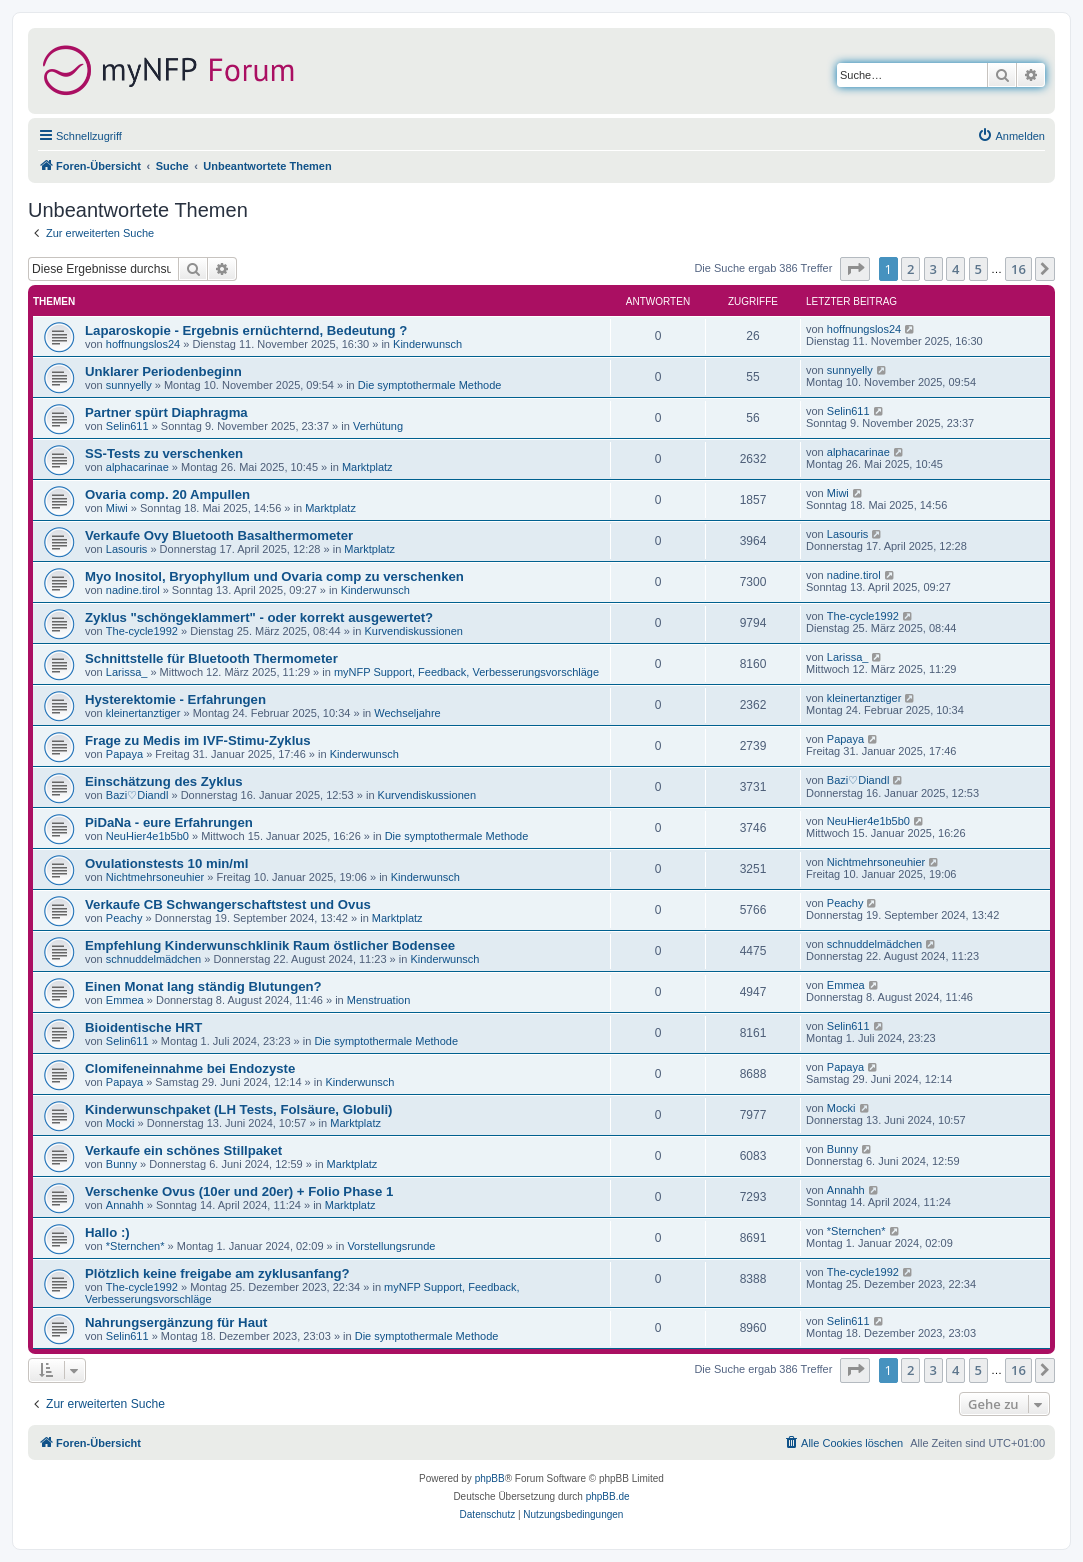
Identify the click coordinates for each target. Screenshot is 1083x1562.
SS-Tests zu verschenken (164, 453)
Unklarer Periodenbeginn (163, 371)
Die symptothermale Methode (430, 385)
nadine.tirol (133, 590)
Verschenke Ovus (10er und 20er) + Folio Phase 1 (239, 1191)
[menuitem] (1011, 136)
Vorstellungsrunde (391, 1246)
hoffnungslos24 (143, 344)
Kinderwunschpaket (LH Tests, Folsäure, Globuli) (239, 1109)
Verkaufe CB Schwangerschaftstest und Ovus (228, 904)
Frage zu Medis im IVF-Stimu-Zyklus (198, 740)
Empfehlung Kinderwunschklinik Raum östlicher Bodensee (270, 945)
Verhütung (378, 426)
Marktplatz (367, 467)
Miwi (117, 508)
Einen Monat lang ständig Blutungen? (203, 986)
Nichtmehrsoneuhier (155, 877)
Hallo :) (107, 1232)
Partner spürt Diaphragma (166, 412)
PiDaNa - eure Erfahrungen (169, 822)
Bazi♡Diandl (137, 795)
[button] (855, 269)
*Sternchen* (135, 1246)
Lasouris (127, 549)
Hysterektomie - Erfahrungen (175, 699)
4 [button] (955, 269)
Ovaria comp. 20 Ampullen (167, 494)
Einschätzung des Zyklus (164, 781)
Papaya (124, 754)
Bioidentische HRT (143, 1027)
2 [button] (910, 269)
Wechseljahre (407, 713)
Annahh (125, 1205)
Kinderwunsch (427, 344)
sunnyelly (129, 385)
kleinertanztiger (143, 713)
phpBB (490, 1478)
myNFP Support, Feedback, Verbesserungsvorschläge (466, 672)
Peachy (124, 918)
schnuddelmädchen (153, 959)
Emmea (125, 1000)
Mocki (120, 1123)
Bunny (121, 1164)
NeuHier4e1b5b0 (147, 836)
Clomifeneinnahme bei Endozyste (190, 1068)
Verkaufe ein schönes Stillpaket (183, 1150)
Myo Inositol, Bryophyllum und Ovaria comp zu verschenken (274, 576)
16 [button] (1018, 269)
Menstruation (379, 1000)
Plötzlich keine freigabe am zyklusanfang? (217, 1273)
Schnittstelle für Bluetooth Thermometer (211, 658)
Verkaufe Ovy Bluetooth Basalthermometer (219, 535)
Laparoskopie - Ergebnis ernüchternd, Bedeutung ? (246, 330)
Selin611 (127, 426)
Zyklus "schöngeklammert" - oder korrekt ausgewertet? (259, 617)
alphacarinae (137, 467)
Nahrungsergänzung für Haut (176, 1322)
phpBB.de (608, 1496)
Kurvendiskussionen (413, 631)
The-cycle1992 (142, 631)
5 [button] (978, 269)
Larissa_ (127, 672)
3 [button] (933, 269)
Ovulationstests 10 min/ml (166, 863)
